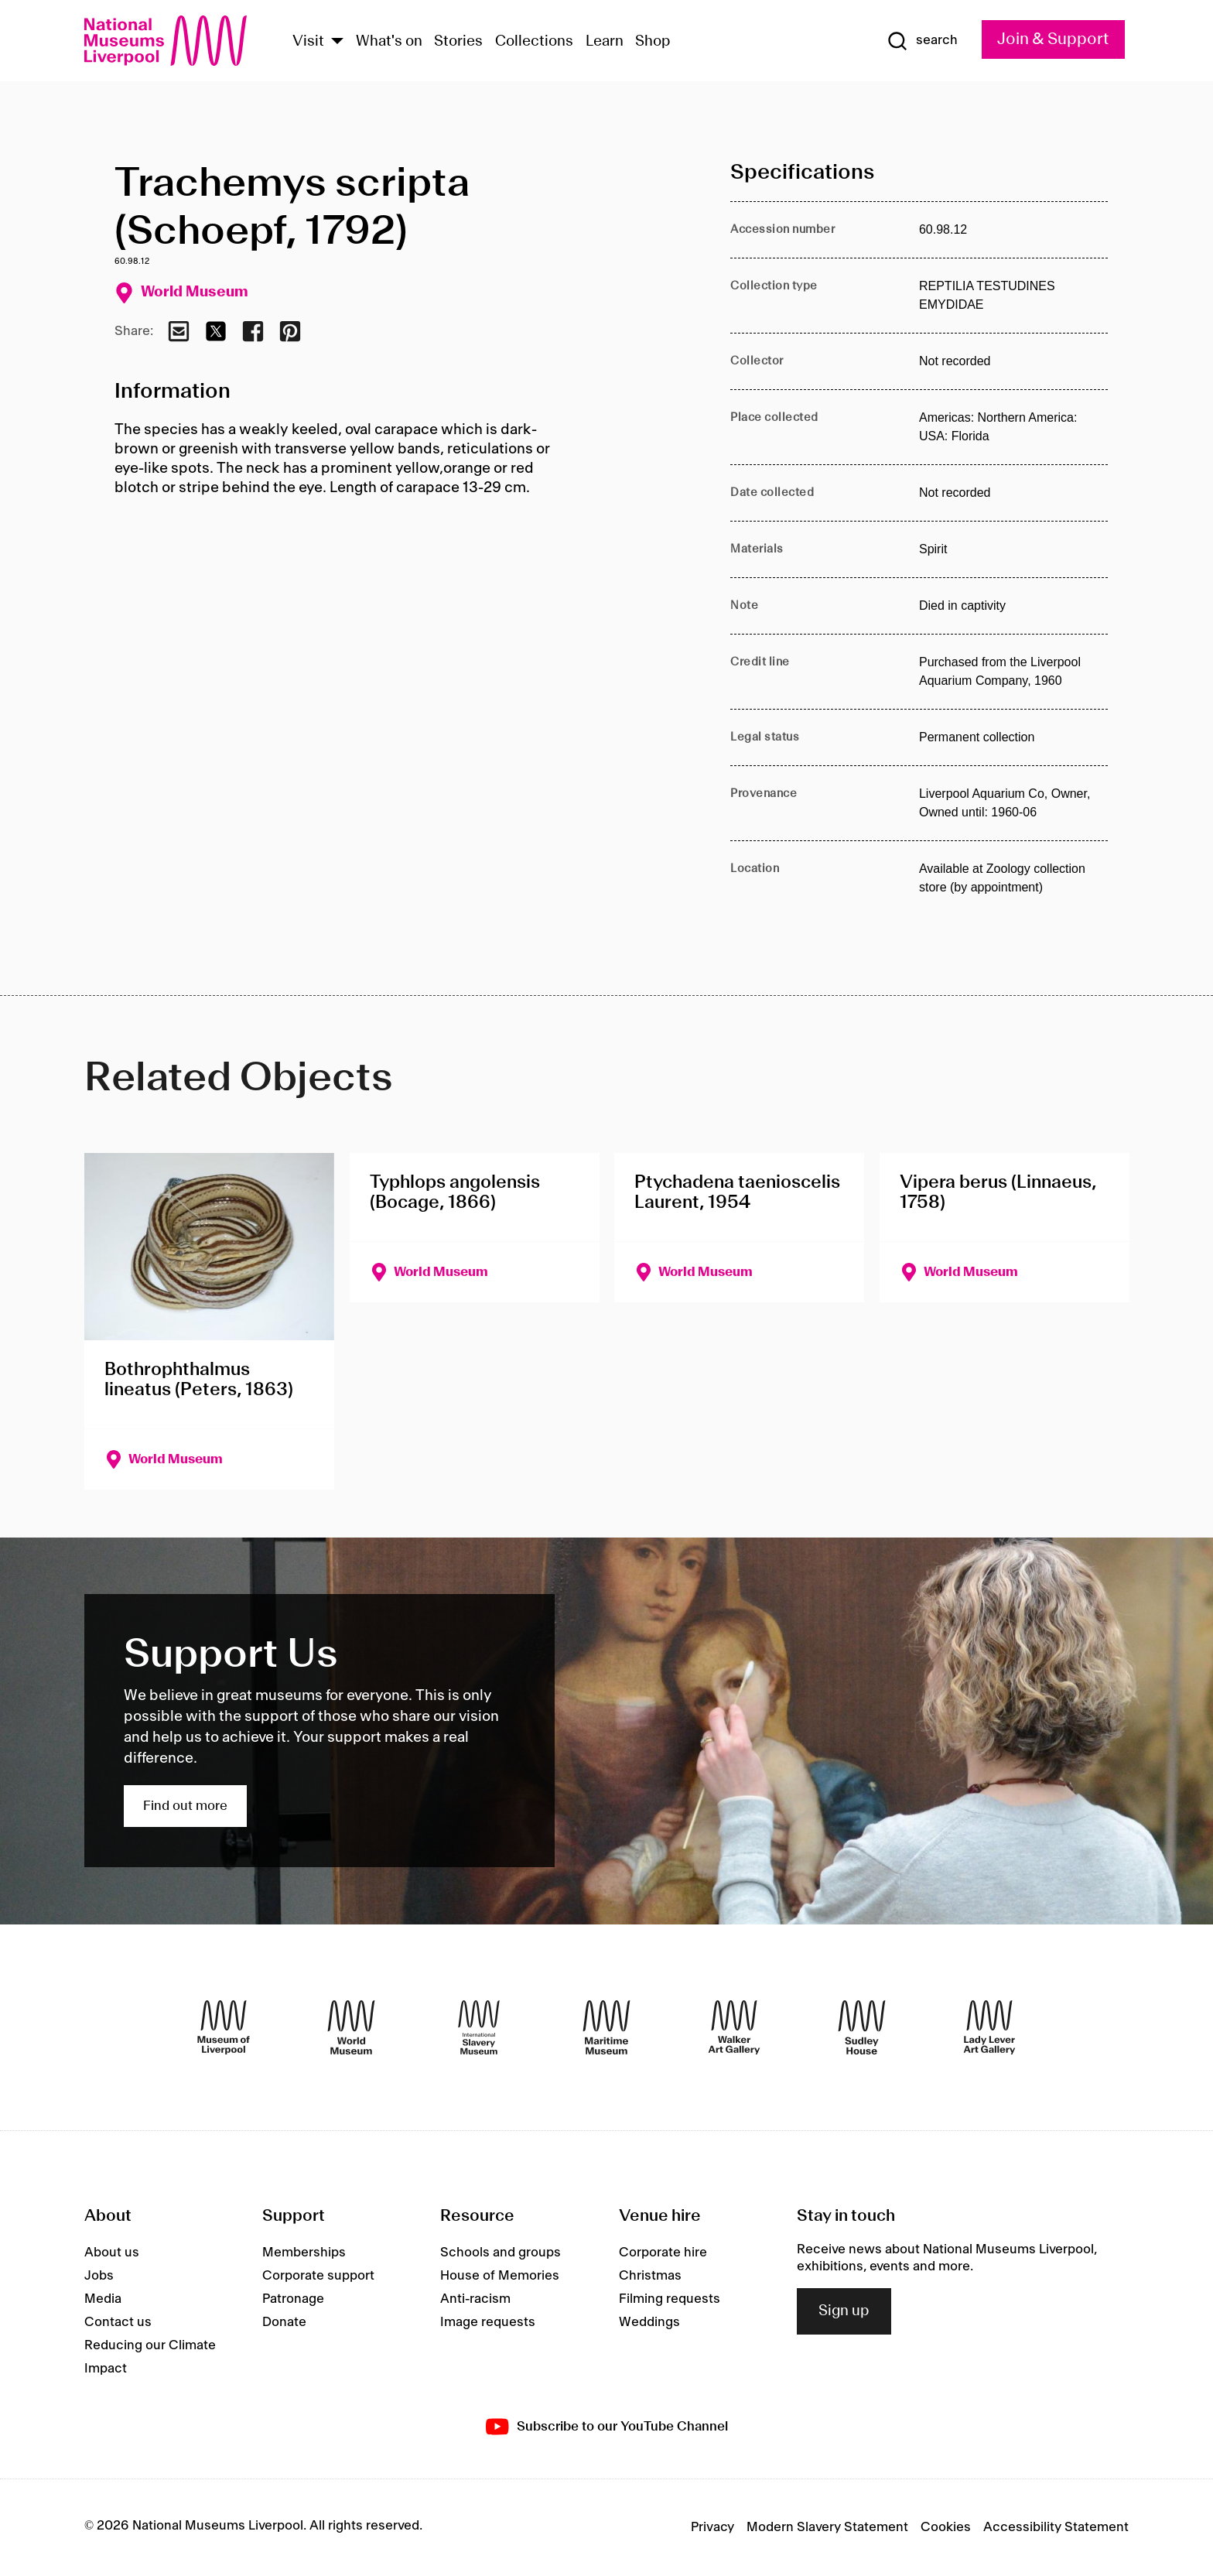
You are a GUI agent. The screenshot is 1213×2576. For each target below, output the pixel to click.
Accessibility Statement (1056, 2527)
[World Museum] (351, 2027)
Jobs (99, 2276)
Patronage (293, 2299)
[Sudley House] (861, 2027)
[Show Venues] (337, 42)
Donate (284, 2322)
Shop (653, 42)
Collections (534, 42)
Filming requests (669, 2299)
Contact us (118, 2322)
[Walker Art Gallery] (734, 2027)
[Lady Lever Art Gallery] (989, 2027)
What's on (389, 42)
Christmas (650, 2276)
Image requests (487, 2322)
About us (111, 2253)
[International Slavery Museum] (478, 2027)
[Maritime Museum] (606, 2027)
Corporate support (318, 2276)
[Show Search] (922, 41)
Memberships (304, 2253)
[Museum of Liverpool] (223, 2027)
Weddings (649, 2322)
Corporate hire (663, 2253)
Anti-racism (475, 2299)
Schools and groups (500, 2253)
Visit (308, 42)
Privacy (712, 2527)
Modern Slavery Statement (827, 2527)
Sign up (844, 2311)
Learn (605, 42)
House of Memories (499, 2276)
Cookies (946, 2527)
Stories (458, 42)
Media (102, 2299)
